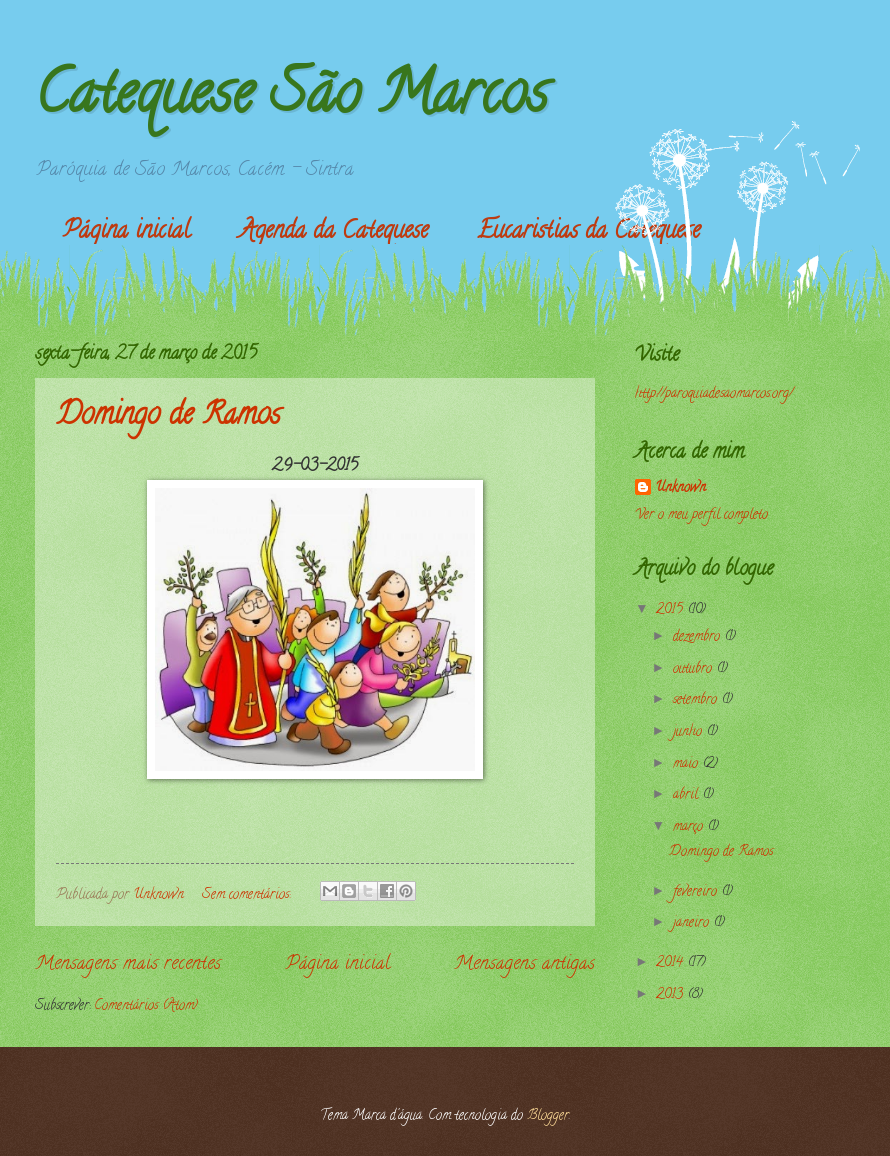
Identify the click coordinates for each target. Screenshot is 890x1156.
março (690, 827)
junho (689, 732)
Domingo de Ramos (168, 417)
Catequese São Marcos (291, 99)
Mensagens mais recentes (128, 964)
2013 (671, 995)
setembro (697, 700)
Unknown (680, 489)
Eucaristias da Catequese (588, 232)
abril (687, 795)
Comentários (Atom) (146, 1006)
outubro (694, 669)
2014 (671, 963)
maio (687, 764)
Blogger (548, 1116)
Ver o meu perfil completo (701, 515)
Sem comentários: (248, 895)
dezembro (698, 637)
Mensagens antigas (524, 964)
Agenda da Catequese (333, 232)
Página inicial (126, 232)
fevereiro (697, 892)
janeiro (693, 923)
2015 (671, 610)
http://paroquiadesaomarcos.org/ (714, 394)
